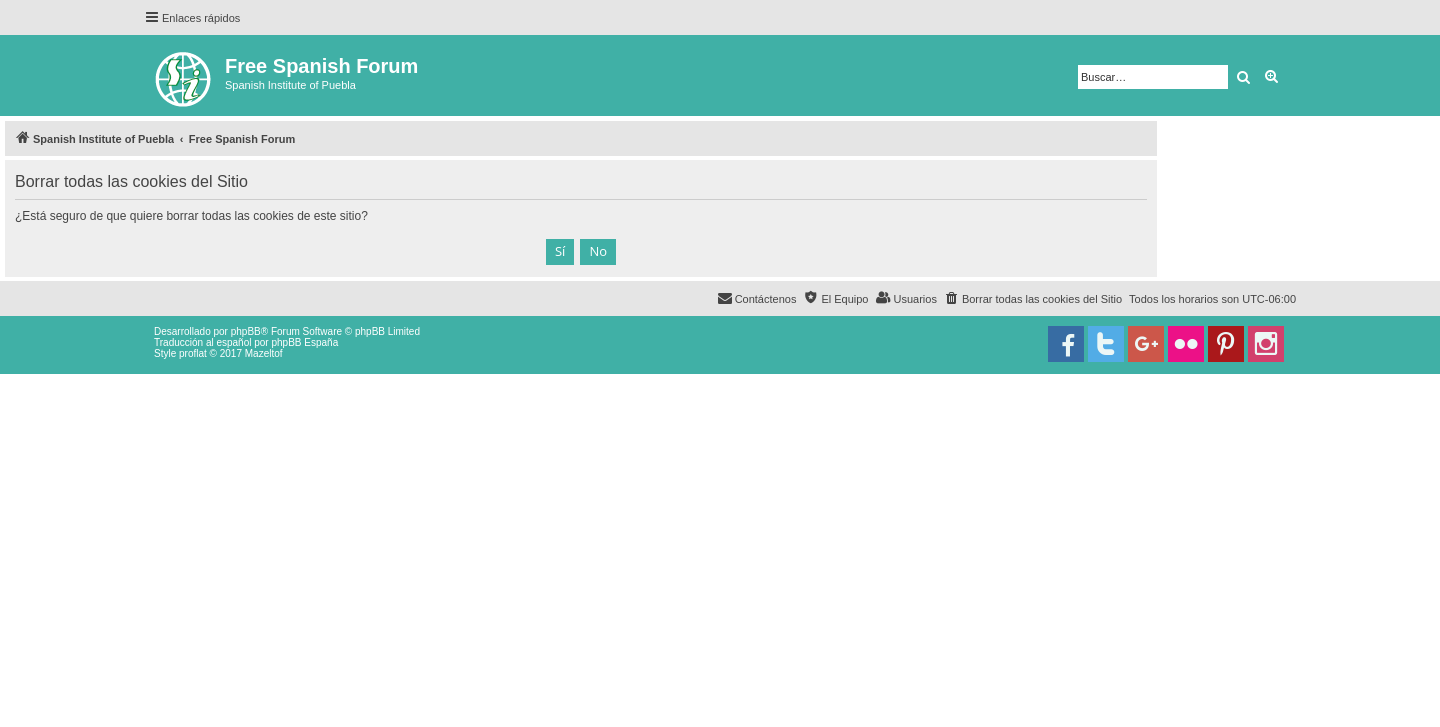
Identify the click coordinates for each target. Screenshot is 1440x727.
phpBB (246, 331)
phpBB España (304, 342)
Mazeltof (264, 353)
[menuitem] (1033, 299)
